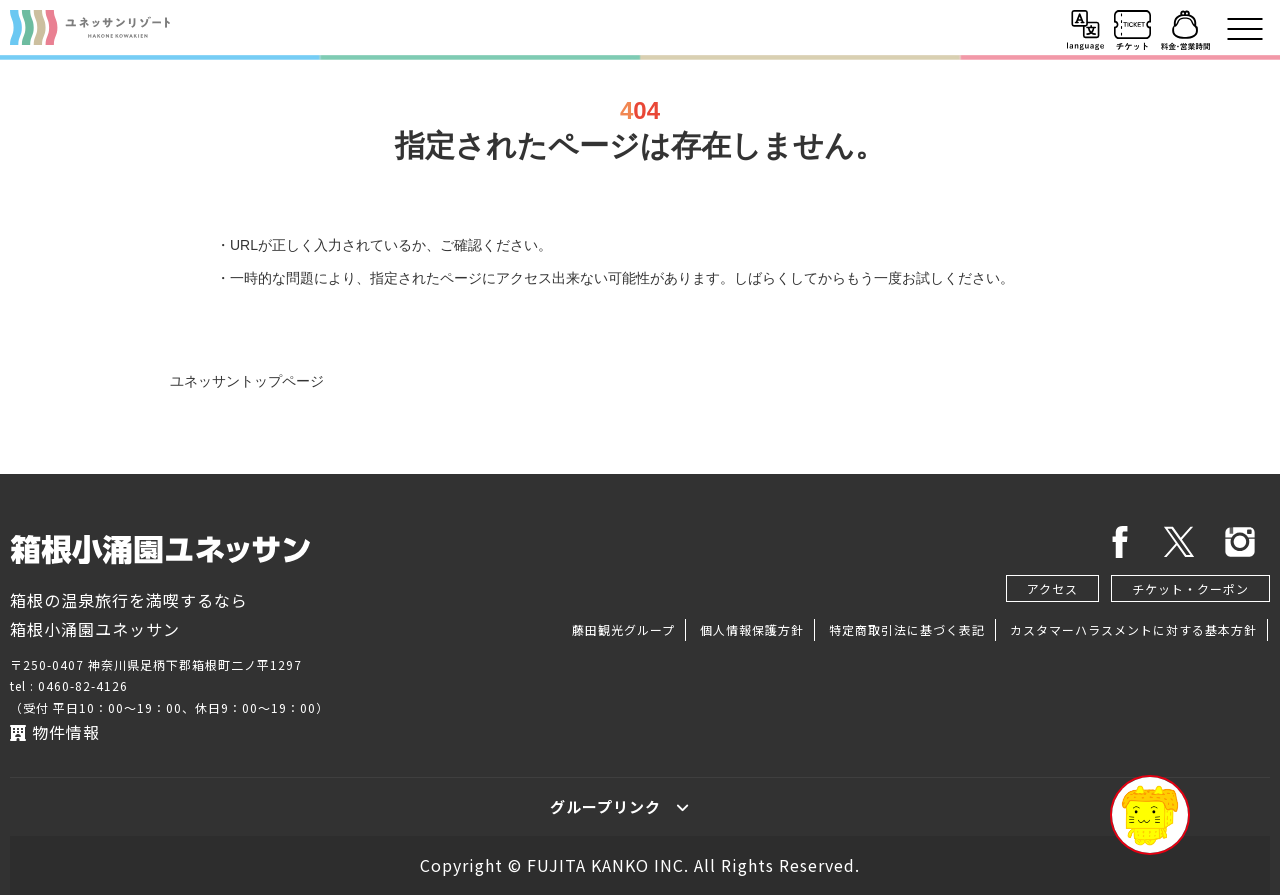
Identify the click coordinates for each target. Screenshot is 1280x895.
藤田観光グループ (623, 629)
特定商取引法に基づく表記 (907, 629)
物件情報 (55, 732)
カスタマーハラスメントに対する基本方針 (1133, 629)
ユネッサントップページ (247, 381)
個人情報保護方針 (752, 629)
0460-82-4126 (83, 685)
